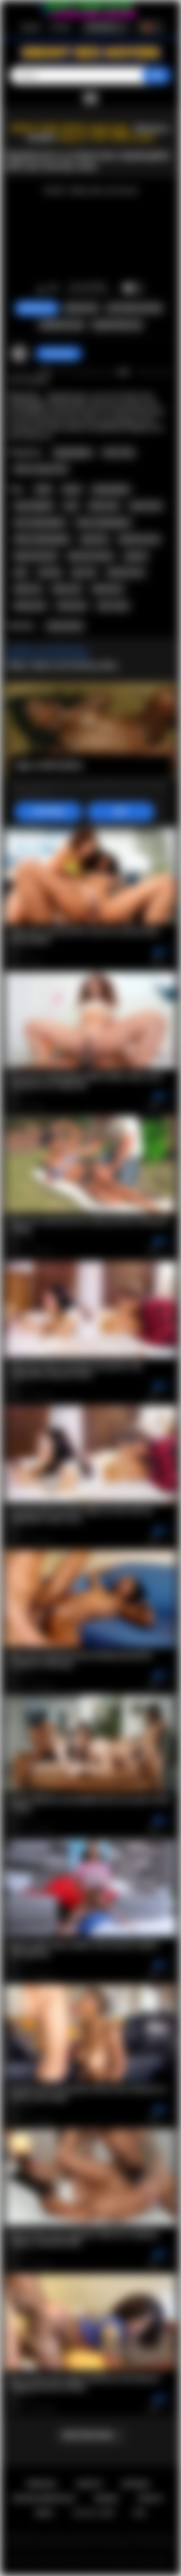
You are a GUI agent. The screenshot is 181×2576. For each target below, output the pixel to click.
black (43, 489)
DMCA (45, 2513)
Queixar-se (81, 308)
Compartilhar (61, 325)
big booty (94, 539)
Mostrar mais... (90, 2435)
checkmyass (58, 353)
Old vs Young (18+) (41, 469)
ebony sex (67, 589)
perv (21, 572)
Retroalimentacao (44, 2498)
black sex (28, 589)
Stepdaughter (73, 452)
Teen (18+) (118, 452)
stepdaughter (111, 489)
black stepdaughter (103, 522)
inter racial (112, 605)
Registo (31, 27)
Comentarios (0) (117, 325)
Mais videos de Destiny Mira (62, 665)
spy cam (83, 572)
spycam (136, 556)
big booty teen (139, 539)
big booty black (35, 556)
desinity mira (125, 572)
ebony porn (30, 605)
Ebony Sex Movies (61, 2560)
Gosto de (41, 289)
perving (50, 572)
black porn (108, 589)
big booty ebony (90, 556)
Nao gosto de (54, 289)
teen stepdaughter (40, 522)
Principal (41, 2484)
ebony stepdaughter (42, 539)
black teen (104, 505)
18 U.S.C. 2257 (94, 2513)
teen (71, 505)
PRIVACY (151, 2498)
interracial (71, 605)
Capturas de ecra (134, 308)
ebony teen (146, 505)
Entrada (60, 27)
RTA (140, 2513)
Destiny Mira (65, 626)
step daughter (34, 505)
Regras (106, 2498)
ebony (72, 489)
